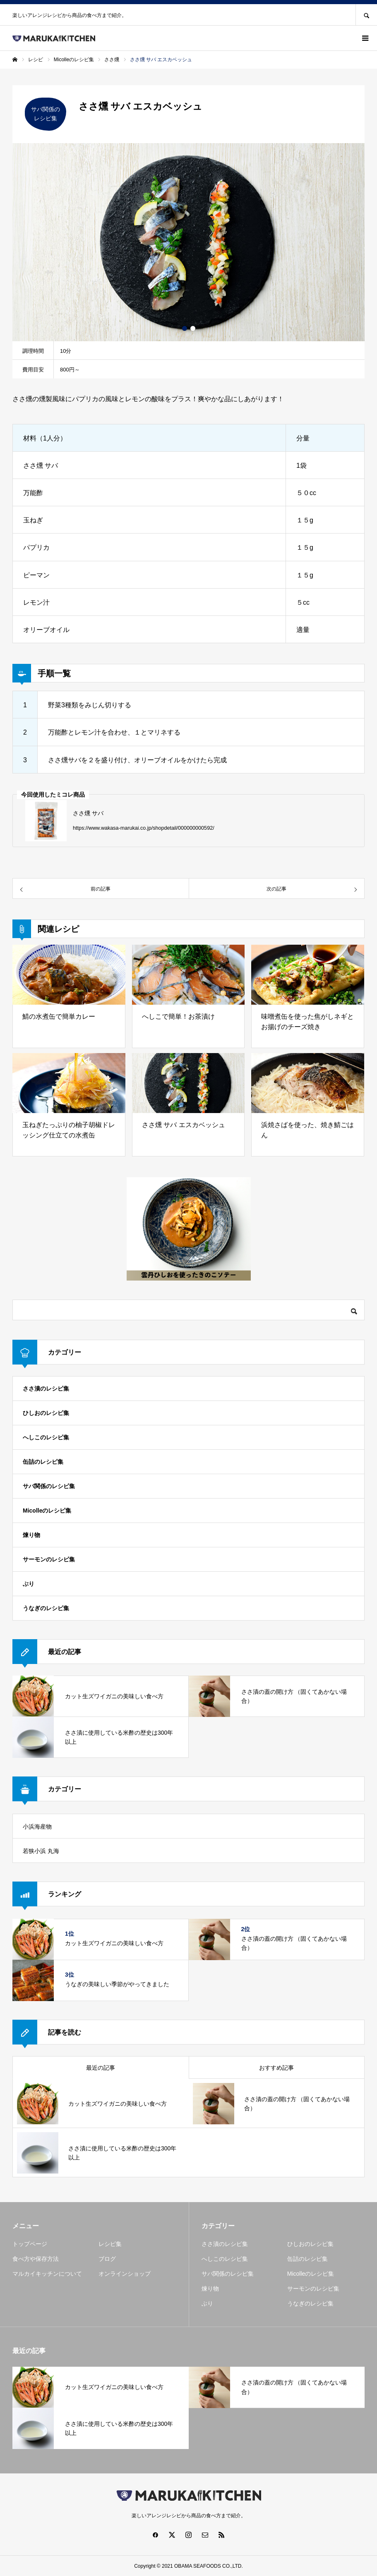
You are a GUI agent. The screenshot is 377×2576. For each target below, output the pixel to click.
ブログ (107, 2258)
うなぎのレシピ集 (46, 1608)
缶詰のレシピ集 (43, 1461)
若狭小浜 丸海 (41, 1851)
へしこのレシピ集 (46, 1437)
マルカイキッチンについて (47, 2273)
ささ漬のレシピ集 (46, 1388)
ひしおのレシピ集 (46, 1413)
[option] (188, 242)
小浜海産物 (37, 1826)
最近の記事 (100, 2067)
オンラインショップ (124, 2273)
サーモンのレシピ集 (49, 1559)
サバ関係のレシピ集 (49, 1486)
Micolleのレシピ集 (47, 1510)
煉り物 (31, 1535)
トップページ (29, 2244)
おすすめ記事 (276, 2067)
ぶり (28, 1583)
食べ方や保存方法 (35, 2258)
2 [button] (192, 328)
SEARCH (366, 14)
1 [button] (184, 328)
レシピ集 (110, 2244)
